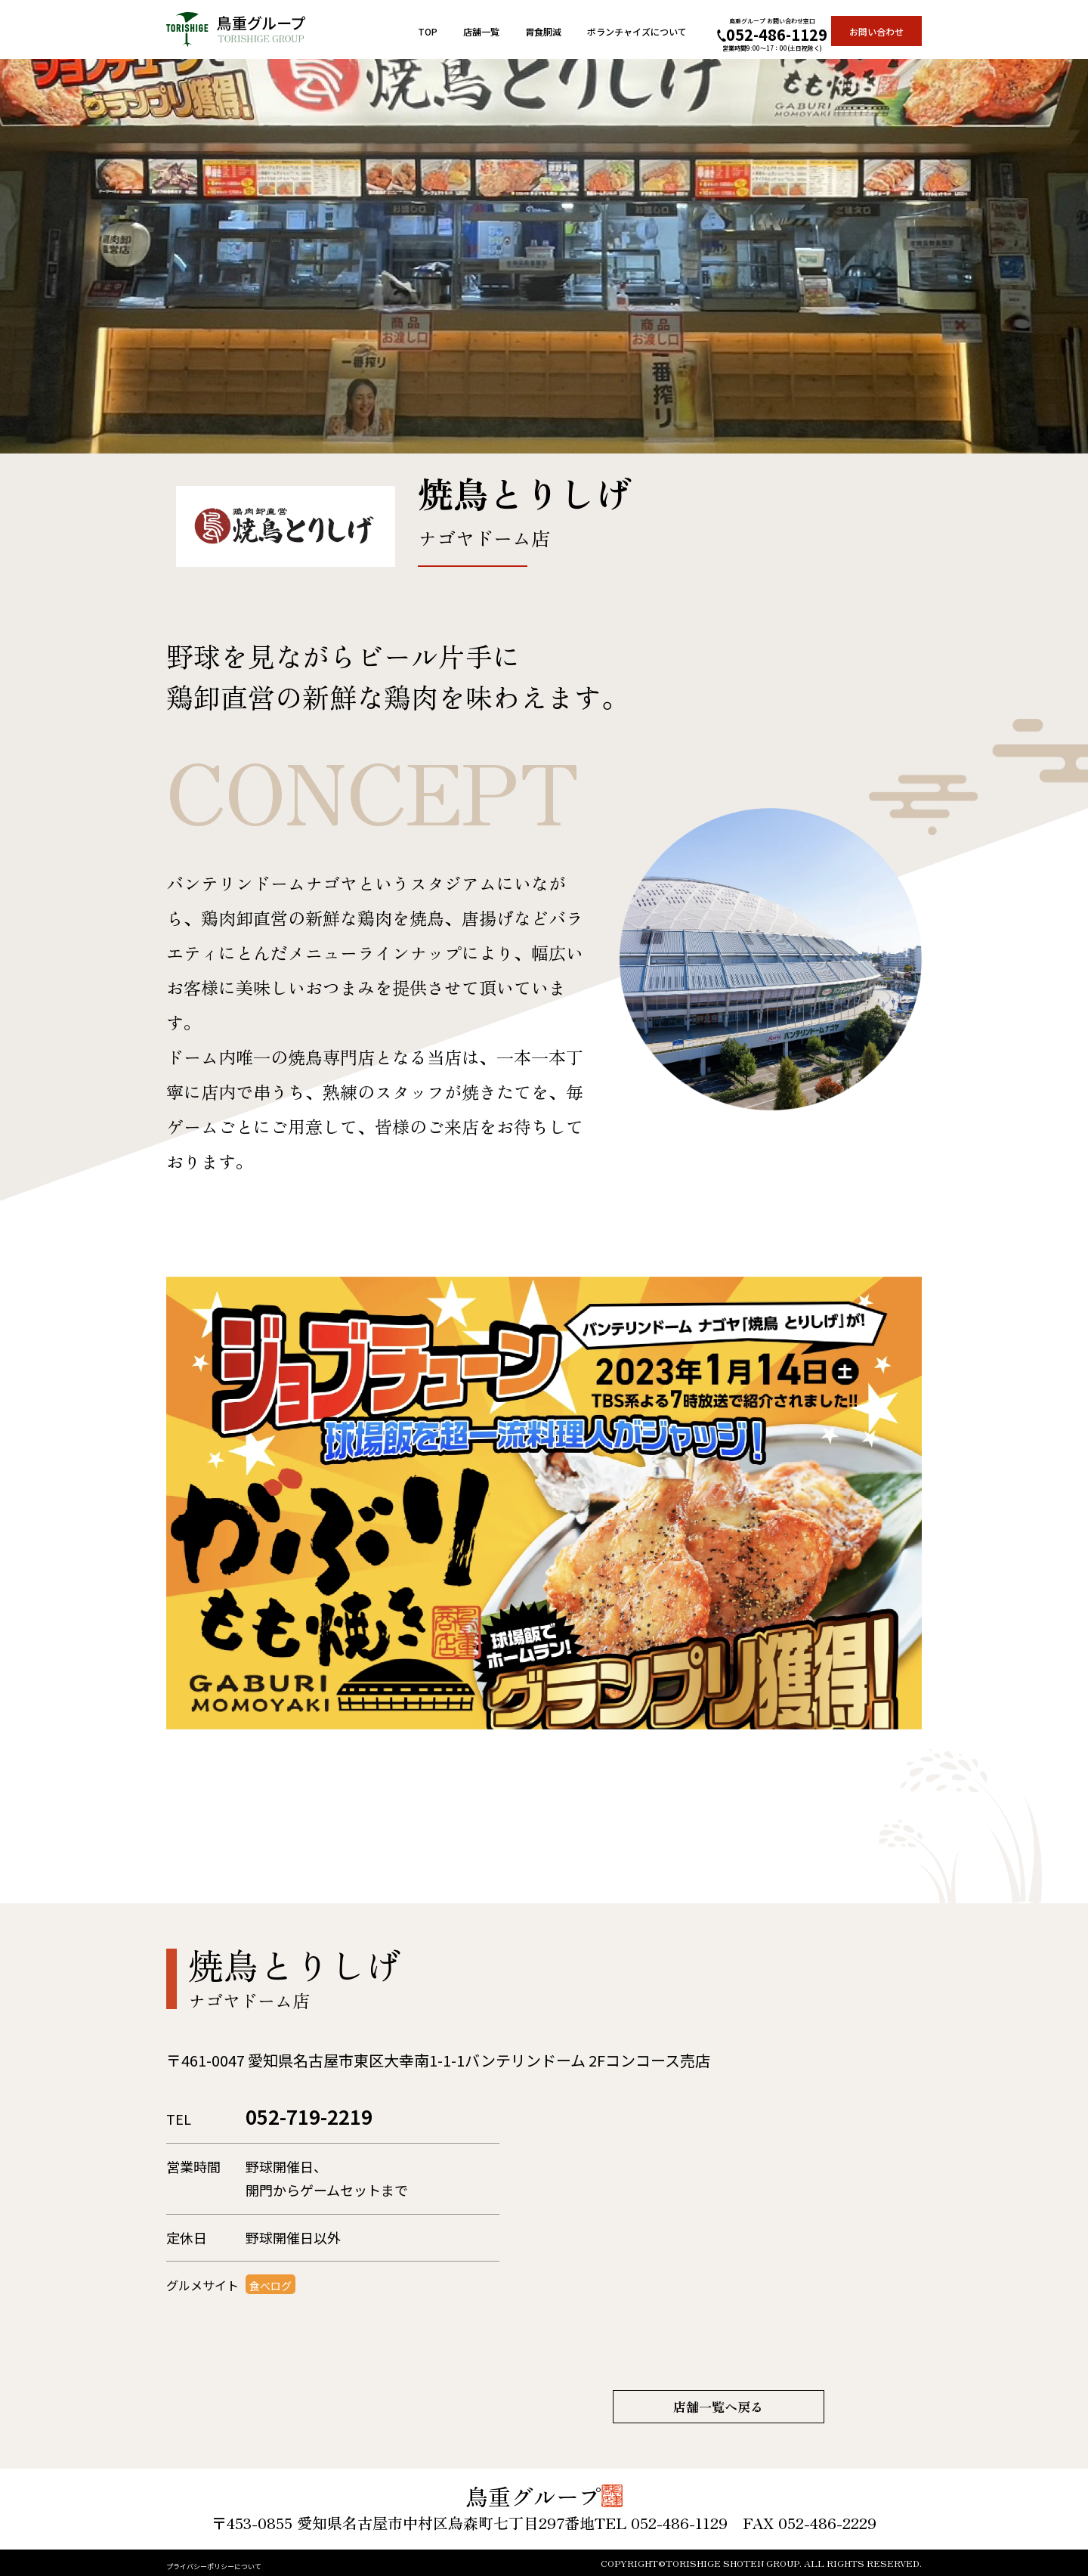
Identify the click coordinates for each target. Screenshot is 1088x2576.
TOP (427, 31)
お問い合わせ (876, 31)
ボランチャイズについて (637, 31)
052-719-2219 (344, 2119)
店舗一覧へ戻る (718, 2407)
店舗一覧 (481, 31)
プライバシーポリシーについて (245, 2564)
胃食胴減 (543, 31)
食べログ (276, 2292)
